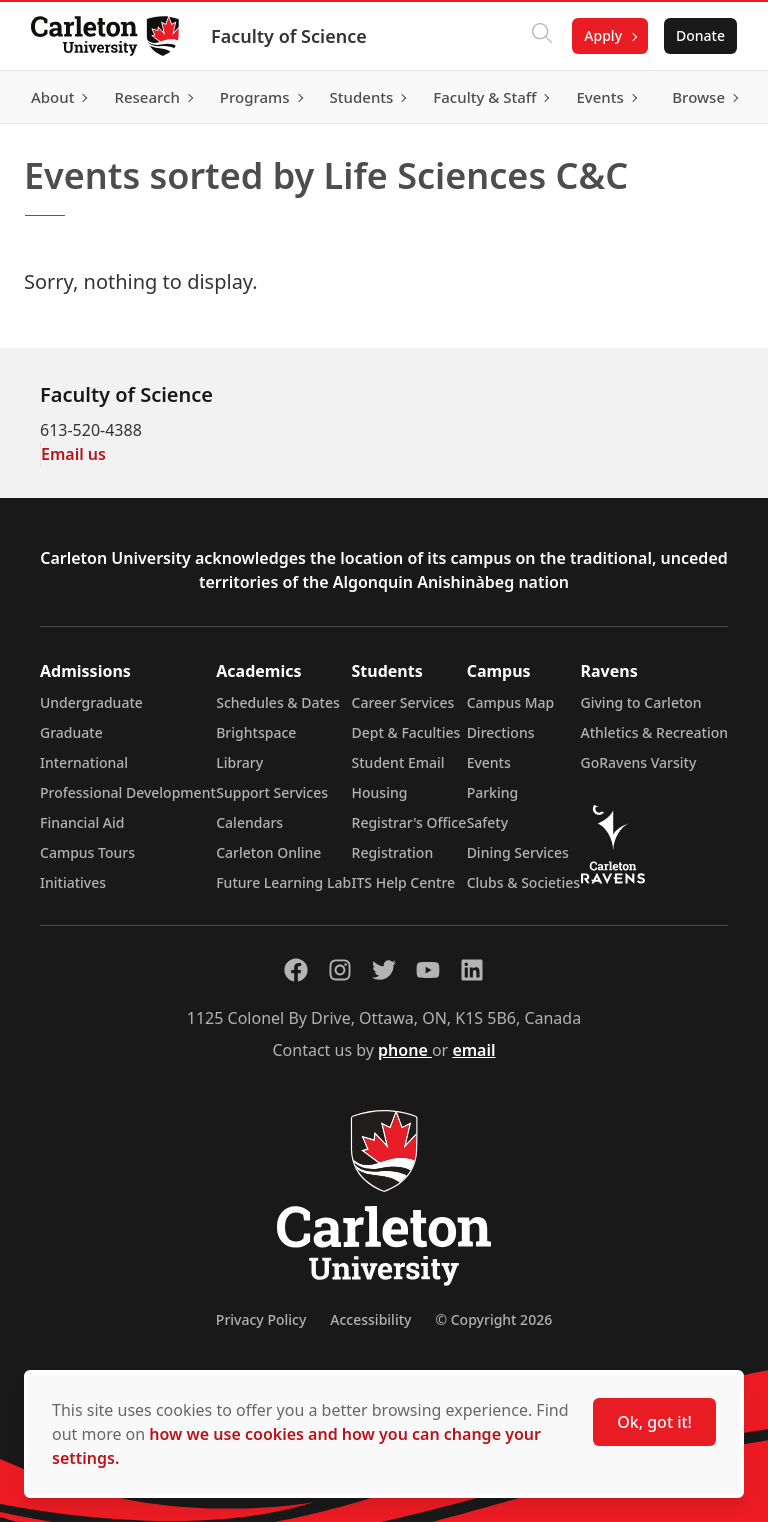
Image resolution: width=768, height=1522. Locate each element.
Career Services (403, 702)
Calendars (249, 822)
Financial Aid (82, 822)
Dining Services (518, 852)
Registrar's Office (409, 822)
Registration (393, 852)
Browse (697, 97)
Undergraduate (91, 702)
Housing (380, 792)
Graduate (71, 732)
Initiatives (73, 882)
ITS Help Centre (404, 882)
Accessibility (370, 1319)
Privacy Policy (261, 1319)
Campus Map (511, 702)
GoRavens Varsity (639, 762)
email (473, 1050)
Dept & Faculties (406, 732)
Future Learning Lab (283, 882)
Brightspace (256, 732)
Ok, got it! (654, 1422)
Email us (73, 454)
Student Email (398, 762)
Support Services (272, 792)
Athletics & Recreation (654, 732)
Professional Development (128, 792)
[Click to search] (541, 36)
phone (405, 1050)
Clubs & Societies (523, 882)
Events (489, 762)
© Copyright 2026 (493, 1319)
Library (239, 762)
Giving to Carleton (641, 702)
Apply (602, 35)
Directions (501, 732)
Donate (699, 35)
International (84, 762)
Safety (488, 822)
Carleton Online (268, 852)
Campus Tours (87, 852)
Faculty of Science (290, 36)
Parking (493, 792)
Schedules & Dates (278, 702)
